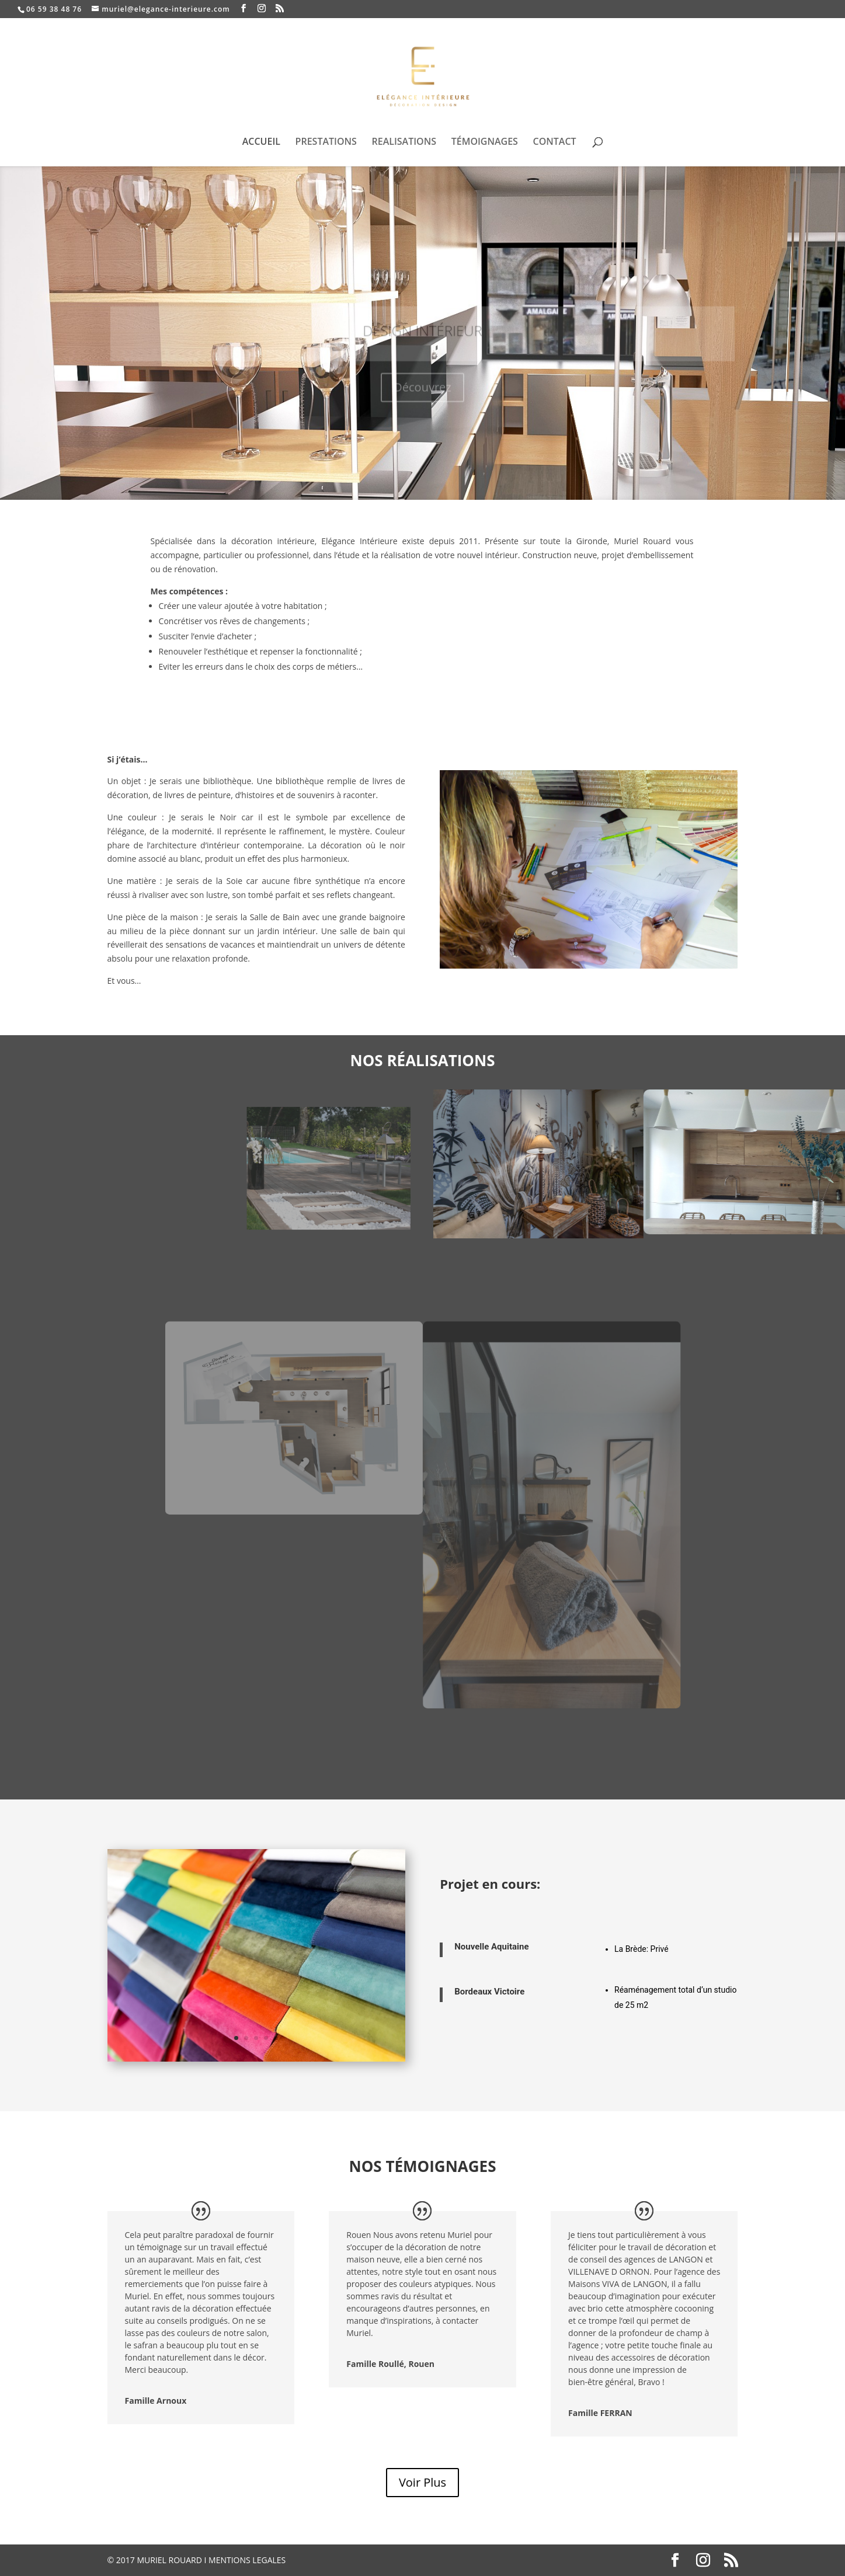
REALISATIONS (404, 142)
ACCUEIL (261, 142)
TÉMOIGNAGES (484, 142)
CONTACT (554, 142)
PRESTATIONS (326, 142)
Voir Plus (422, 2482)
